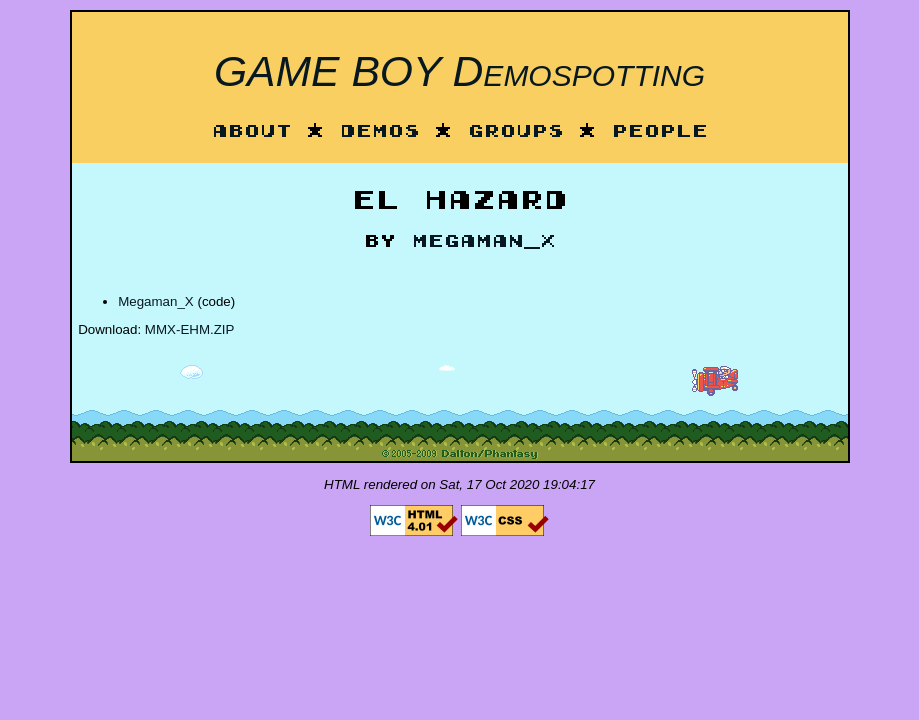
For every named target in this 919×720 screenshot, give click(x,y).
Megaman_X (484, 242)
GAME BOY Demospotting (459, 71)
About (252, 132)
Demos (380, 132)
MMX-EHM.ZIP (190, 329)
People (660, 132)
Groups (516, 132)
